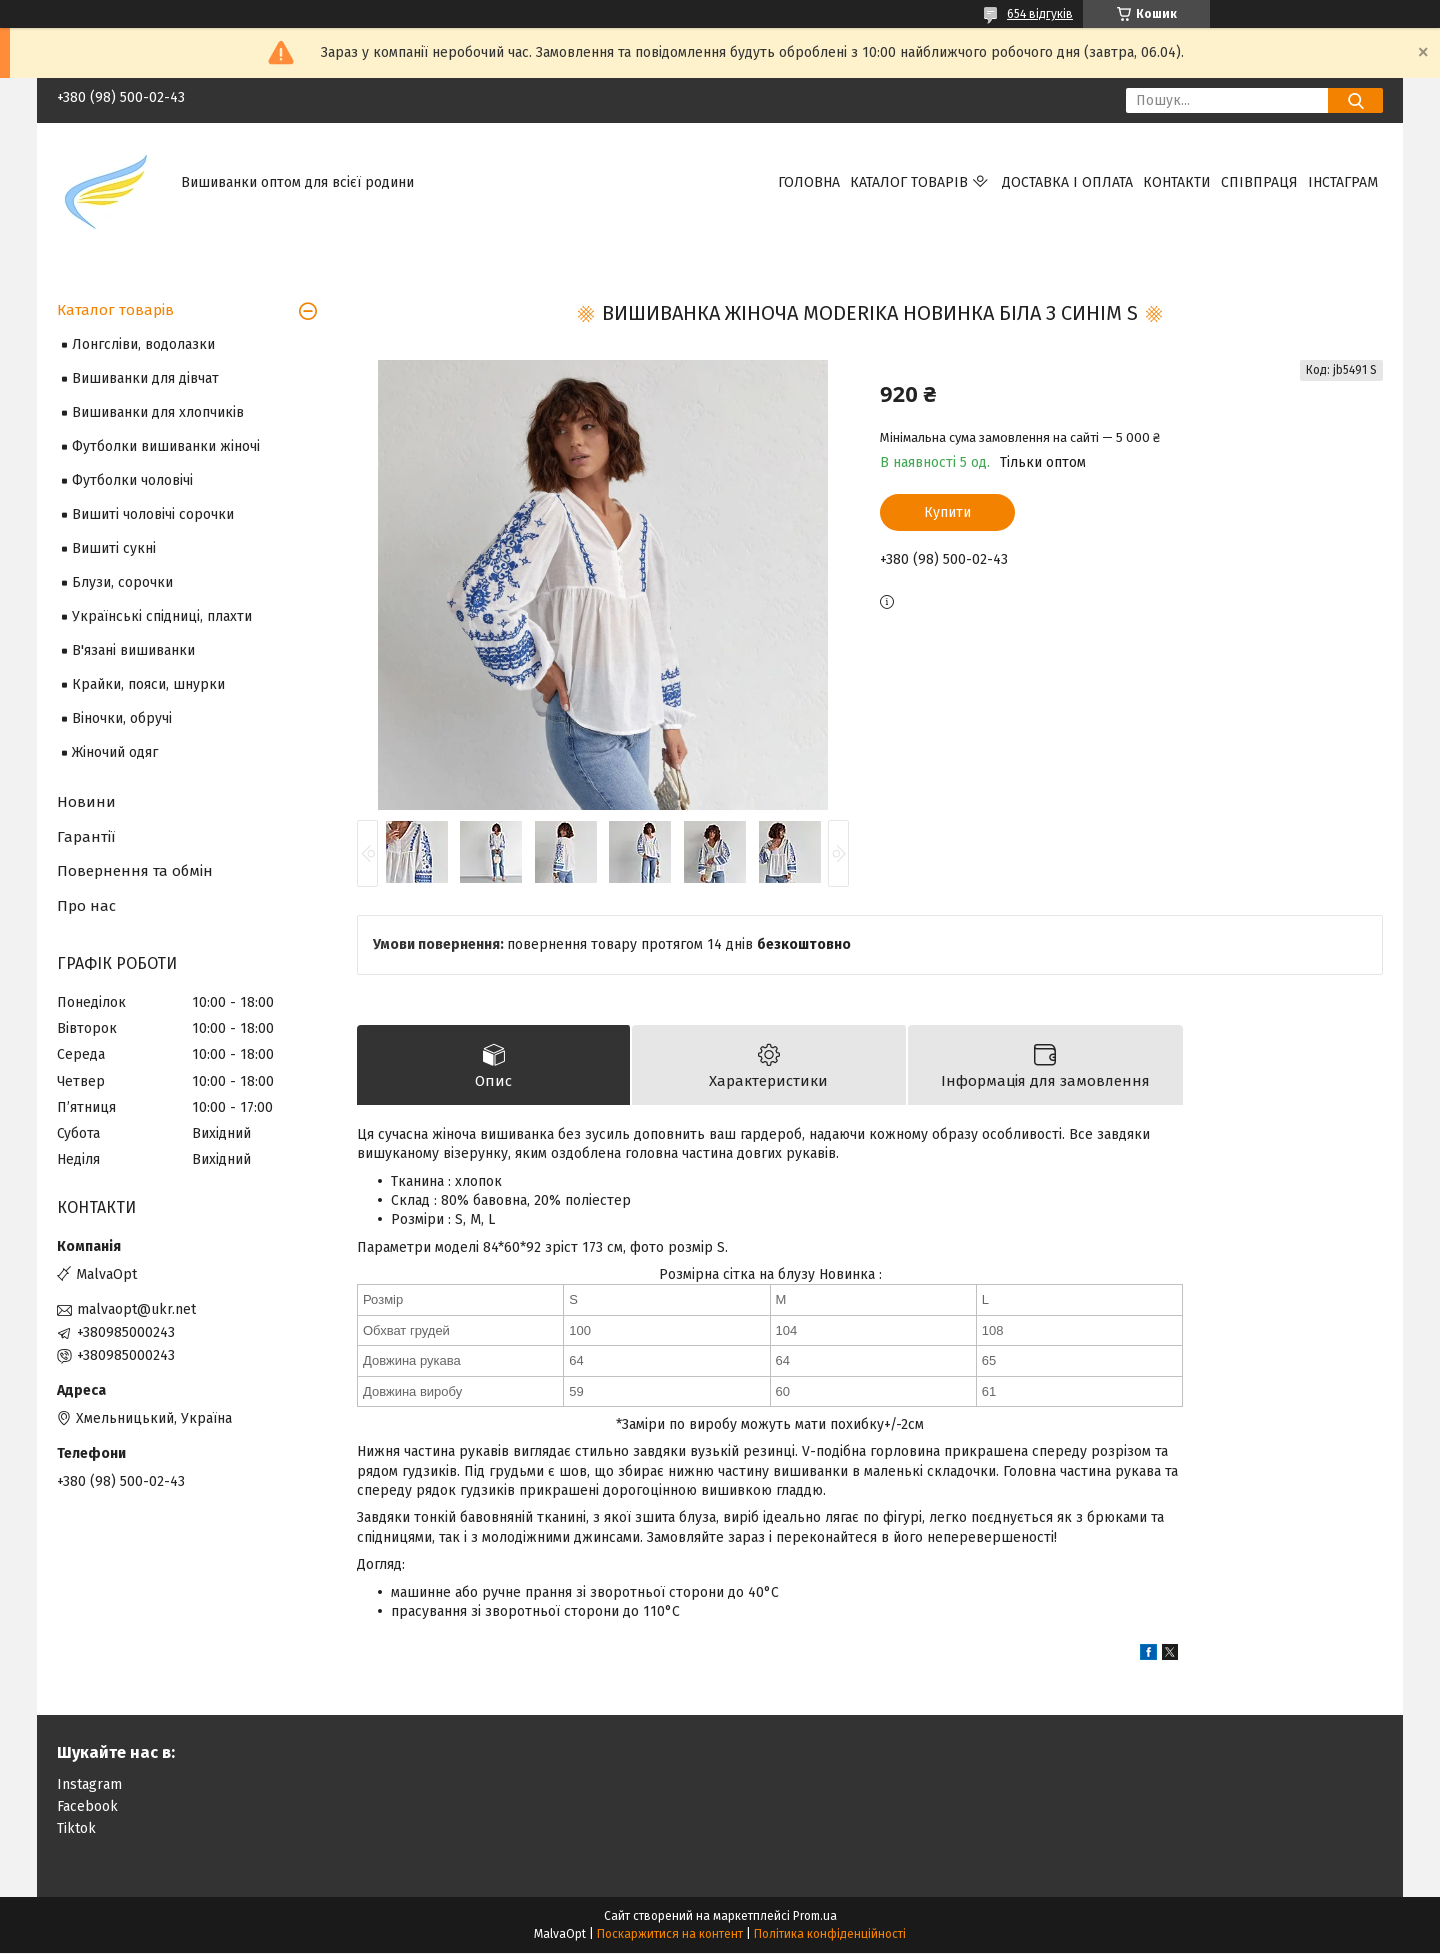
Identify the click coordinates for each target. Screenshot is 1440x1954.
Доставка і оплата (1067, 182)
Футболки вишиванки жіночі (166, 446)
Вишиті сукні (114, 548)
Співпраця (1259, 182)
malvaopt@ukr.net (136, 1309)
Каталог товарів (909, 182)
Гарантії (86, 837)
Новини (86, 802)
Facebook (87, 1807)
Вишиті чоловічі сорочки (153, 514)
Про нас (86, 906)
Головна (809, 182)
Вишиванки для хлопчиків (158, 412)
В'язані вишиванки (133, 650)
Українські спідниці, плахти (162, 616)
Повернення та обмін (135, 871)
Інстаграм (1343, 182)
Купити (947, 512)
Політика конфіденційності (830, 1935)
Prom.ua (815, 1917)
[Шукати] (1355, 100)
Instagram (89, 1785)
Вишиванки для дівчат (145, 378)
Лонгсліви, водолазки (143, 344)
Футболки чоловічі (132, 480)
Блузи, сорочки (122, 582)
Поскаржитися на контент (670, 1935)
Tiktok (76, 1829)
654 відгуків (1040, 14)
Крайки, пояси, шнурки (148, 684)
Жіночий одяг (115, 752)
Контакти (1177, 182)
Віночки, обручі (122, 718)
